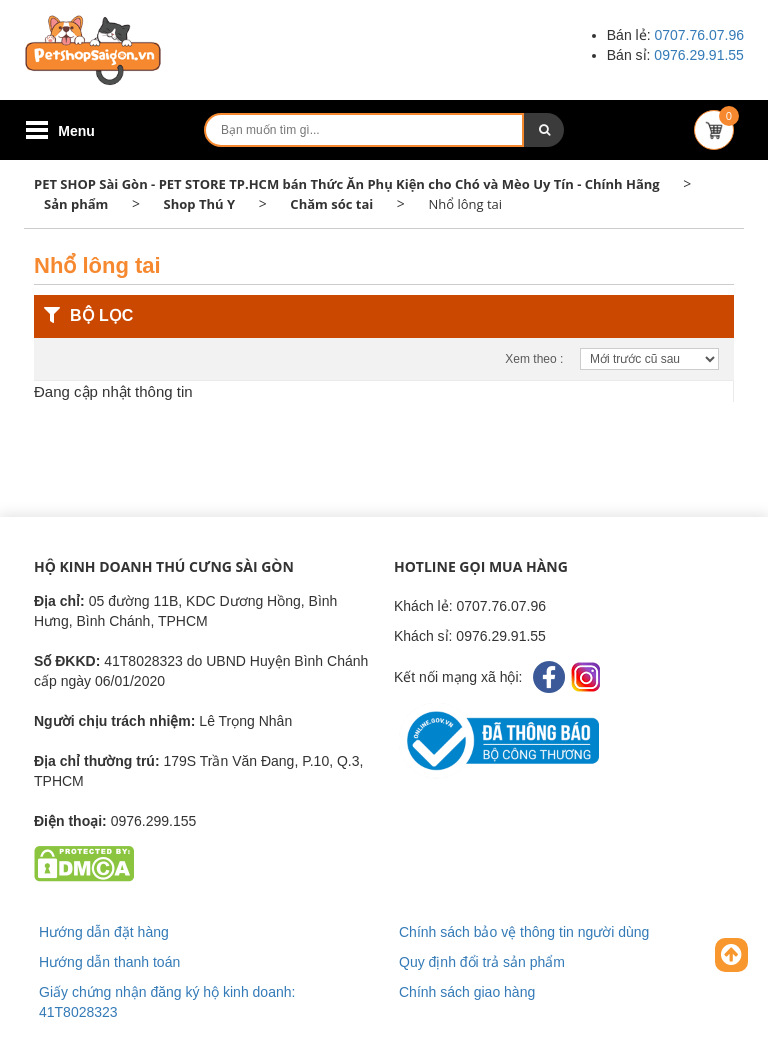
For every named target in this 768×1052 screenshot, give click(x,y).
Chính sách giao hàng (467, 992)
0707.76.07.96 (699, 35)
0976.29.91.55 (699, 55)
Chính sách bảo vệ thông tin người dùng (524, 932)
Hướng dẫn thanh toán (109, 962)
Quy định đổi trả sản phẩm (482, 962)
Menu (76, 131)
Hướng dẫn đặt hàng (104, 932)
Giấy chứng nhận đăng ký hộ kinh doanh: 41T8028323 (167, 1002)
